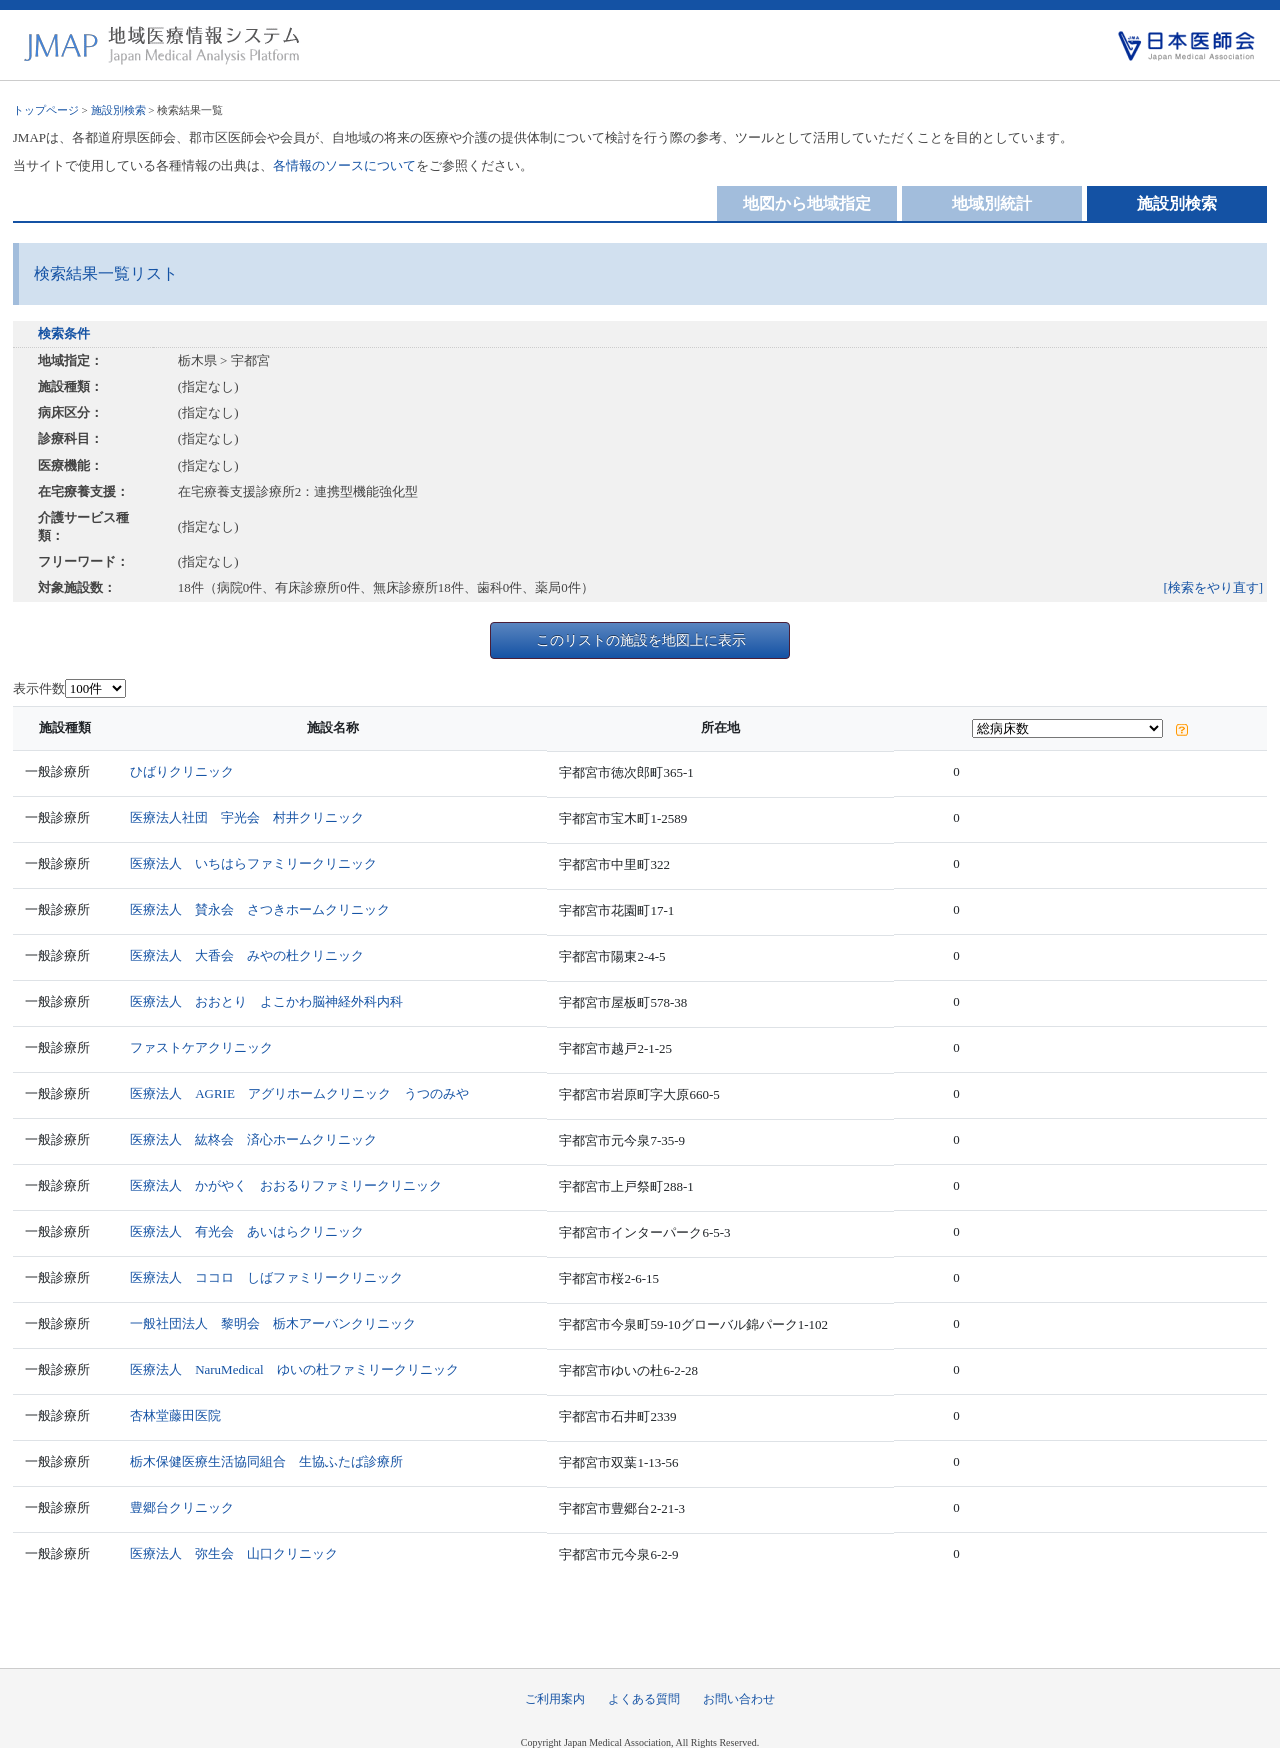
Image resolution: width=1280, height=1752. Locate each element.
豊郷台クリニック (182, 1507)
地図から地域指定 (807, 203)
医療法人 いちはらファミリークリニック (253, 863)
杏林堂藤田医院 (175, 1415)
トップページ (46, 110)
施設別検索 (118, 110)
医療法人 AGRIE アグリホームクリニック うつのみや (299, 1093)
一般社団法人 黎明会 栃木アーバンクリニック (273, 1323)
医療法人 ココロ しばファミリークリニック (266, 1277)
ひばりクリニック (182, 771)
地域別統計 (992, 203)
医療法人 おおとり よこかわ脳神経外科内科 (266, 1001)
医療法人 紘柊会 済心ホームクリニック (253, 1139)
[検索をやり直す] (1214, 587)
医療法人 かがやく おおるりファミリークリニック (286, 1185)
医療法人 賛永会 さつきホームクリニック (260, 909)
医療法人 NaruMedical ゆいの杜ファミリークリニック (294, 1369)
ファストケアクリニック (201, 1047)
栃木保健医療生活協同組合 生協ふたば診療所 (266, 1461)
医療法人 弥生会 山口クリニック (234, 1553)
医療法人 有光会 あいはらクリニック (247, 1231)
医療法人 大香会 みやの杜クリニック (247, 955)
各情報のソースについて (344, 165)
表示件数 (39, 688)
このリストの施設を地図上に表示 (641, 640)
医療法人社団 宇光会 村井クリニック (247, 817)
